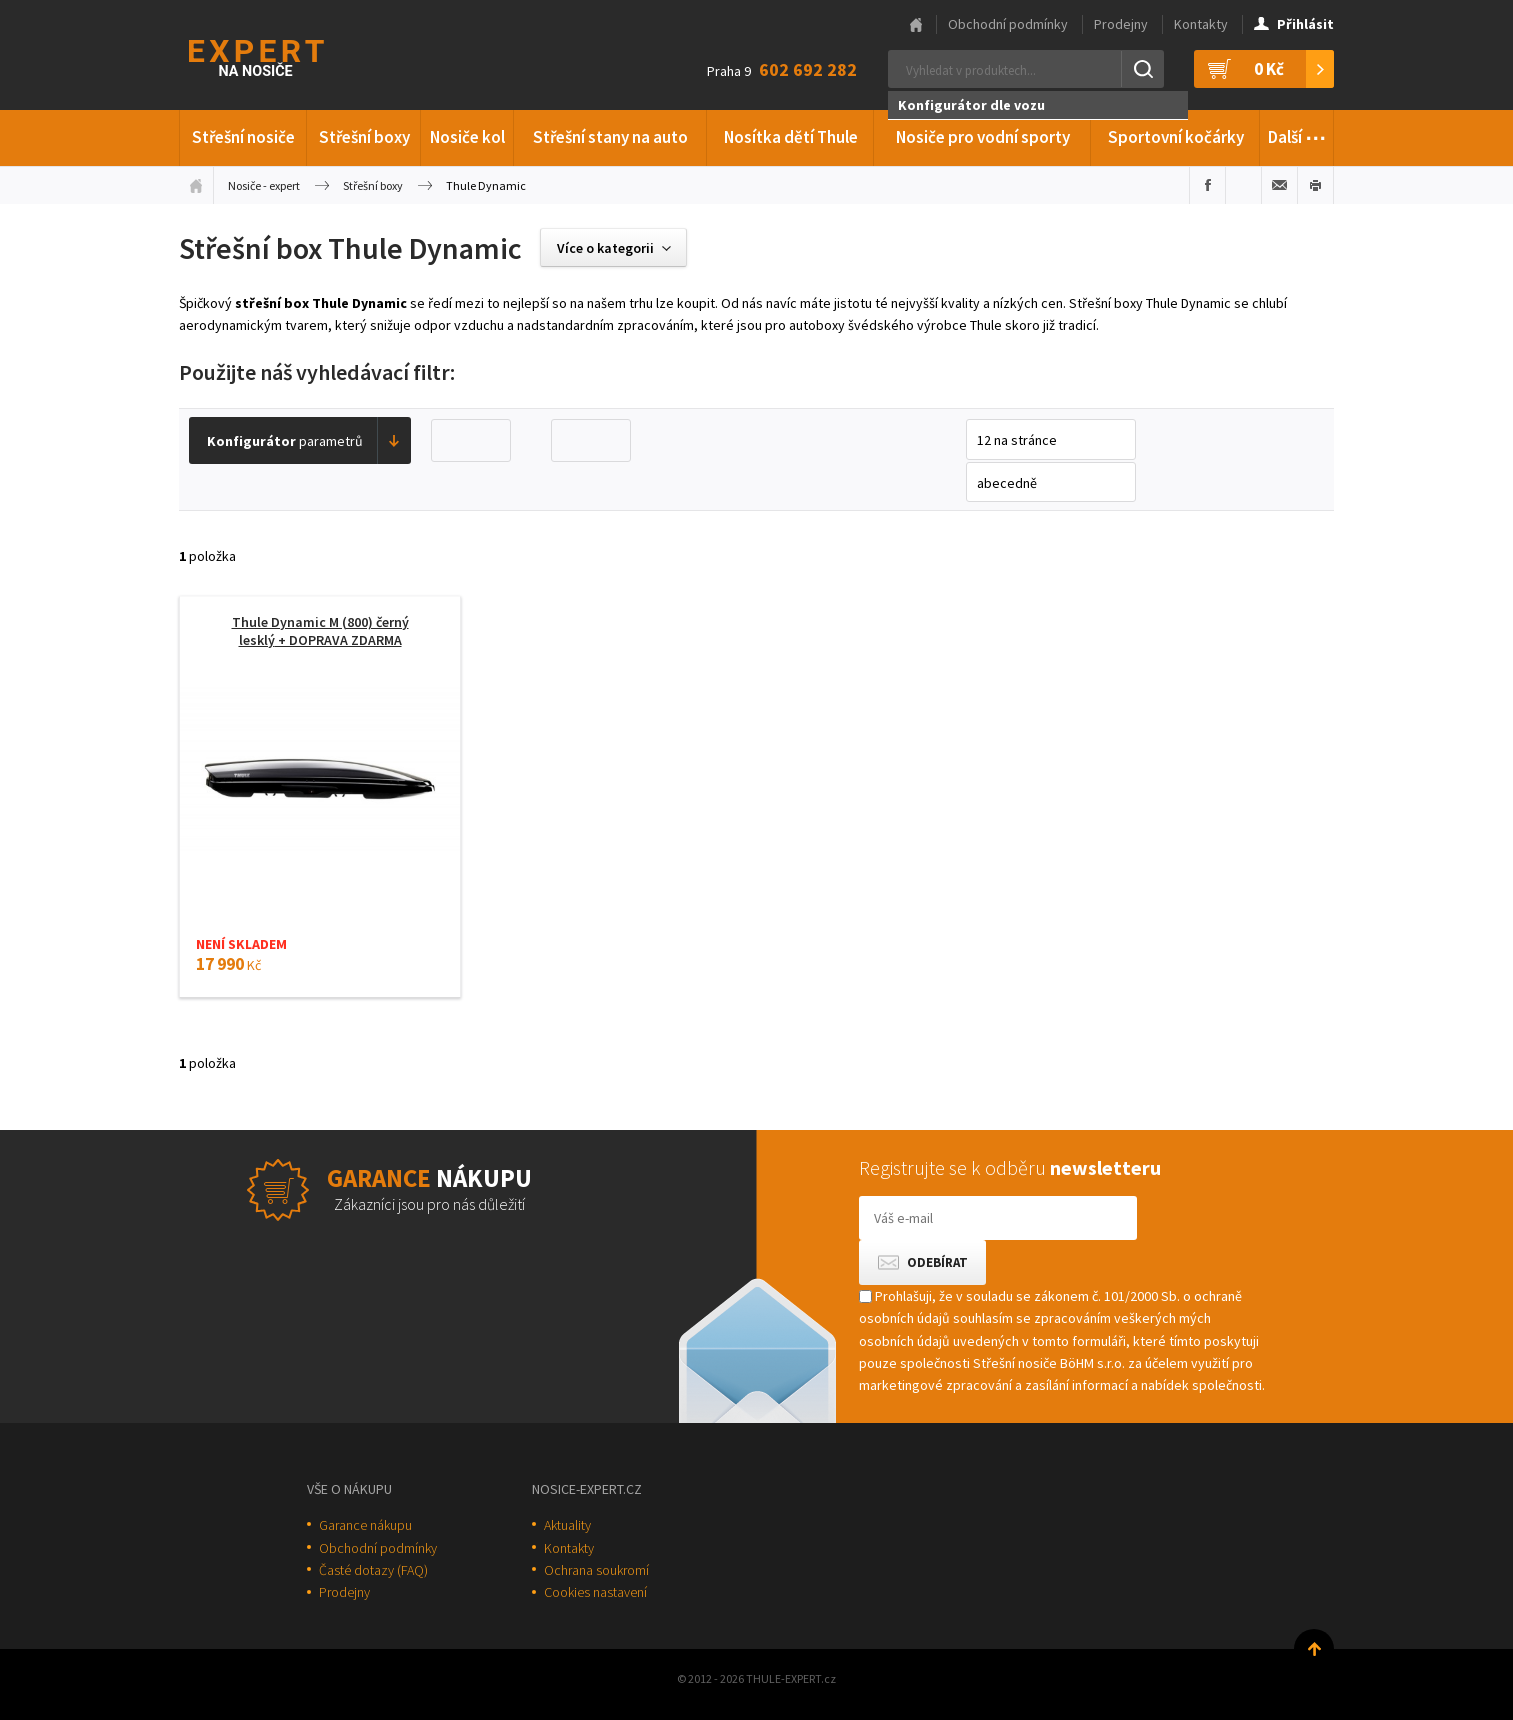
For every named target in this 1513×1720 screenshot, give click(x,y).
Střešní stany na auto (610, 137)
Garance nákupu (365, 1525)
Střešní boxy (364, 137)
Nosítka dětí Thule (791, 137)
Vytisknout (1315, 185)
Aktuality (567, 1525)
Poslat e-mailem (1279, 185)
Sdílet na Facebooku (1207, 185)
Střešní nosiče (243, 137)
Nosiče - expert (264, 185)
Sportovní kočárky (1176, 137)
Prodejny (1121, 24)
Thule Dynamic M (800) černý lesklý (320, 631)
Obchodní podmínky (1008, 24)
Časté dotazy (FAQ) (373, 1570)
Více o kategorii (605, 248)
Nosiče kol (467, 137)
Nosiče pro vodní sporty (983, 137)
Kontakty (1201, 24)
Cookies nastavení (595, 1592)
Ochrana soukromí (596, 1570)
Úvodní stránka (196, 185)
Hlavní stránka (916, 25)
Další (1297, 134)
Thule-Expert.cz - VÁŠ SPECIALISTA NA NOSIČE (282, 55)
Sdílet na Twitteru (1243, 185)
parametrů (285, 441)
